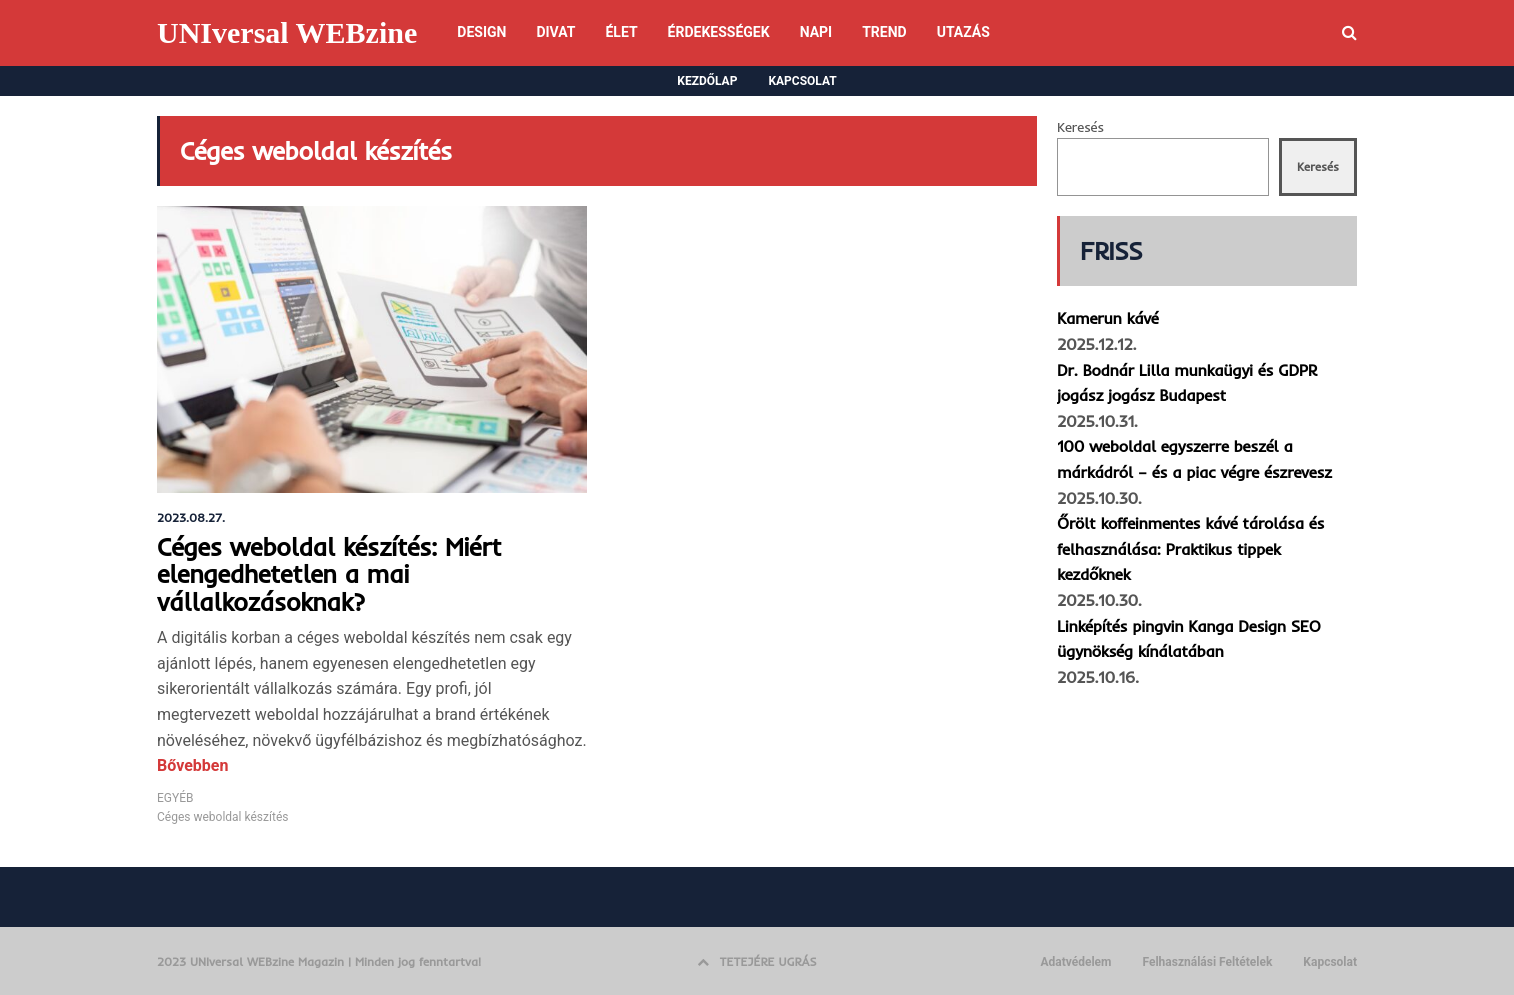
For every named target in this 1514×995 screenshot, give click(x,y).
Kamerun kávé (1107, 318)
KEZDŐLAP (707, 81)
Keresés (1080, 127)
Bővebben (192, 765)
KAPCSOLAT (802, 81)
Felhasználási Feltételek (1207, 962)
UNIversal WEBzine (287, 32)
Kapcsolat (1330, 962)
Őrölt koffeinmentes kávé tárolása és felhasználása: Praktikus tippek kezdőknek (1190, 548)
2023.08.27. (191, 517)
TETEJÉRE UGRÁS (756, 961)
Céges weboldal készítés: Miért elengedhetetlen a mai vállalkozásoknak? (329, 574)
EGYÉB (175, 798)
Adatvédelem (1075, 962)
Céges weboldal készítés (222, 817)
